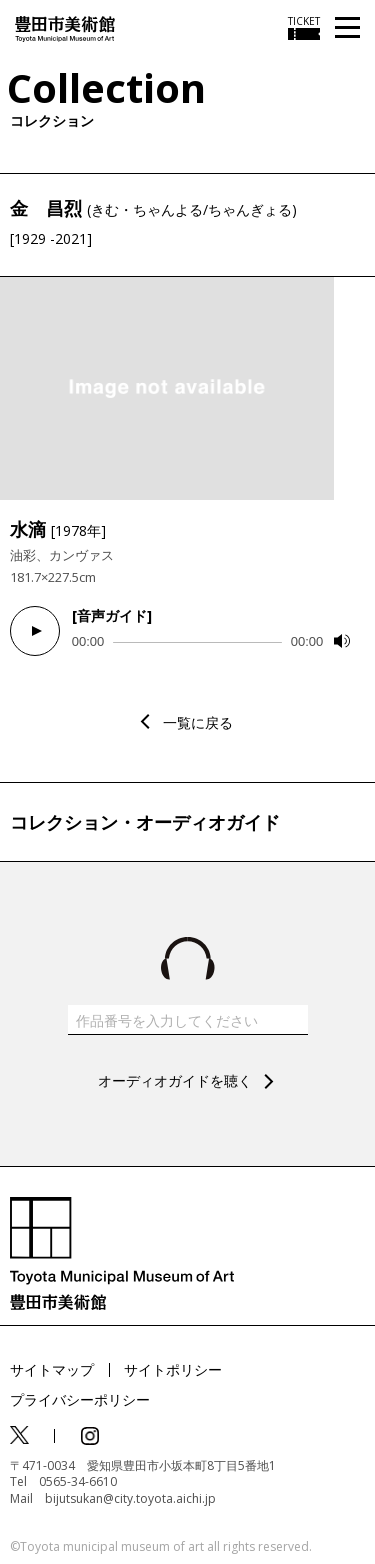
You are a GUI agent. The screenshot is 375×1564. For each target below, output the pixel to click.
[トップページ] (65, 27)
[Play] (35, 631)
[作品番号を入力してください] (188, 1020)
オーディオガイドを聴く (175, 1080)
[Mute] (342, 641)
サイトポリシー (173, 1369)
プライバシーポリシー (80, 1399)
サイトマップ (52, 1369)
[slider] (197, 642)
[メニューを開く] (347, 28)
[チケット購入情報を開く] (304, 28)
